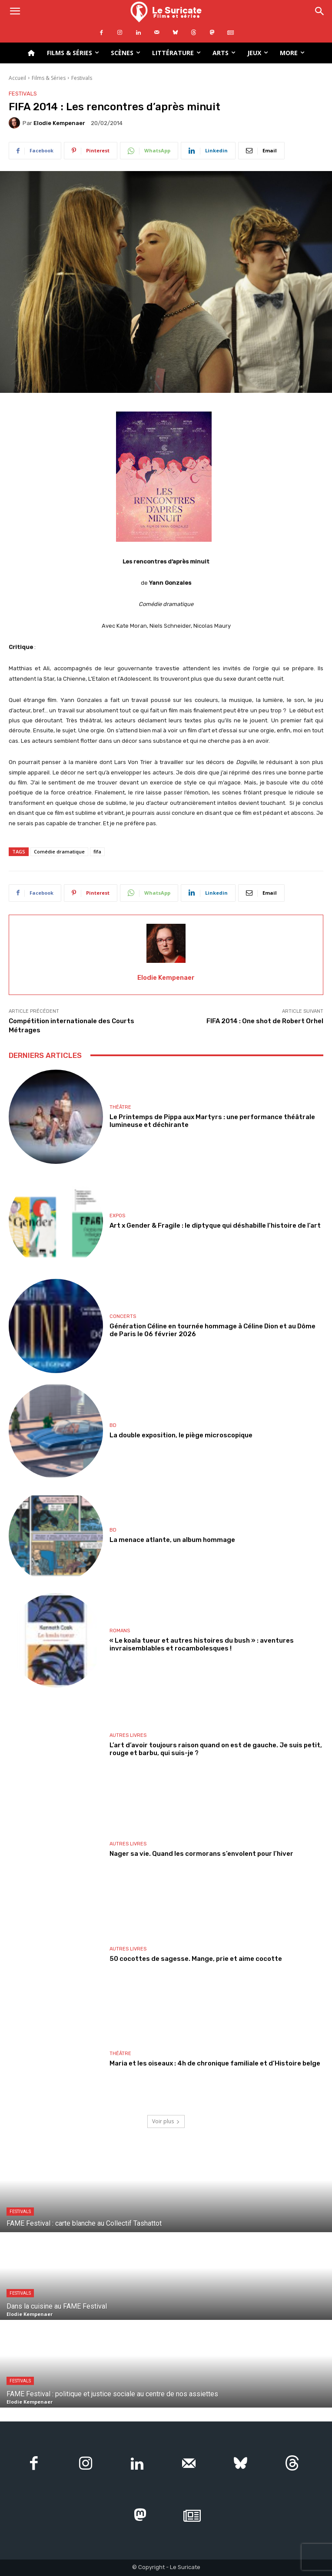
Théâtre (120, 1107)
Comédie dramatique (59, 851)
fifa (97, 851)
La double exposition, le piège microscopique (181, 1435)
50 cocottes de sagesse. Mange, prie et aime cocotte (196, 1959)
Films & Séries (49, 78)
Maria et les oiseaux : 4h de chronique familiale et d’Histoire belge (215, 2063)
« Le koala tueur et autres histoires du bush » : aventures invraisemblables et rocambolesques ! (202, 1644)
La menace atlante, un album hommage (172, 1540)
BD (113, 1425)
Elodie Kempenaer (59, 123)
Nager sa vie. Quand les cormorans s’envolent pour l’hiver (201, 1854)
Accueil (17, 78)
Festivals (81, 78)
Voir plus (166, 2121)
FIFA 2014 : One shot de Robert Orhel (264, 1021)
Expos (117, 1215)
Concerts (123, 1316)
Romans (120, 1630)
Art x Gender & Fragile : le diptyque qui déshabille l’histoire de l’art (215, 1225)
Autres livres (128, 1735)
